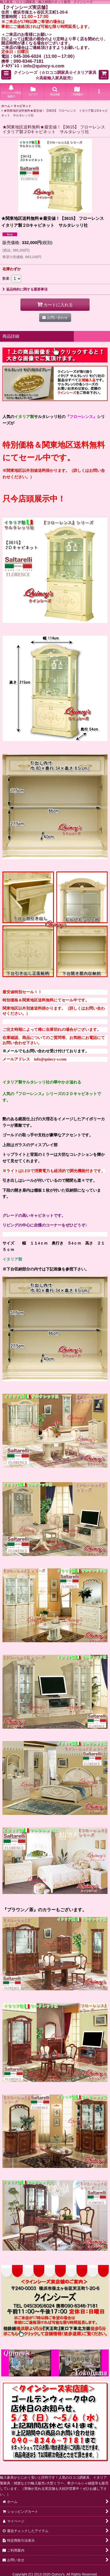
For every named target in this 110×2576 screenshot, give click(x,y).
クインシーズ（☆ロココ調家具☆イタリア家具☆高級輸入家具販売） (55, 75)
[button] (6, 75)
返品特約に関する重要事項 (24, 289)
